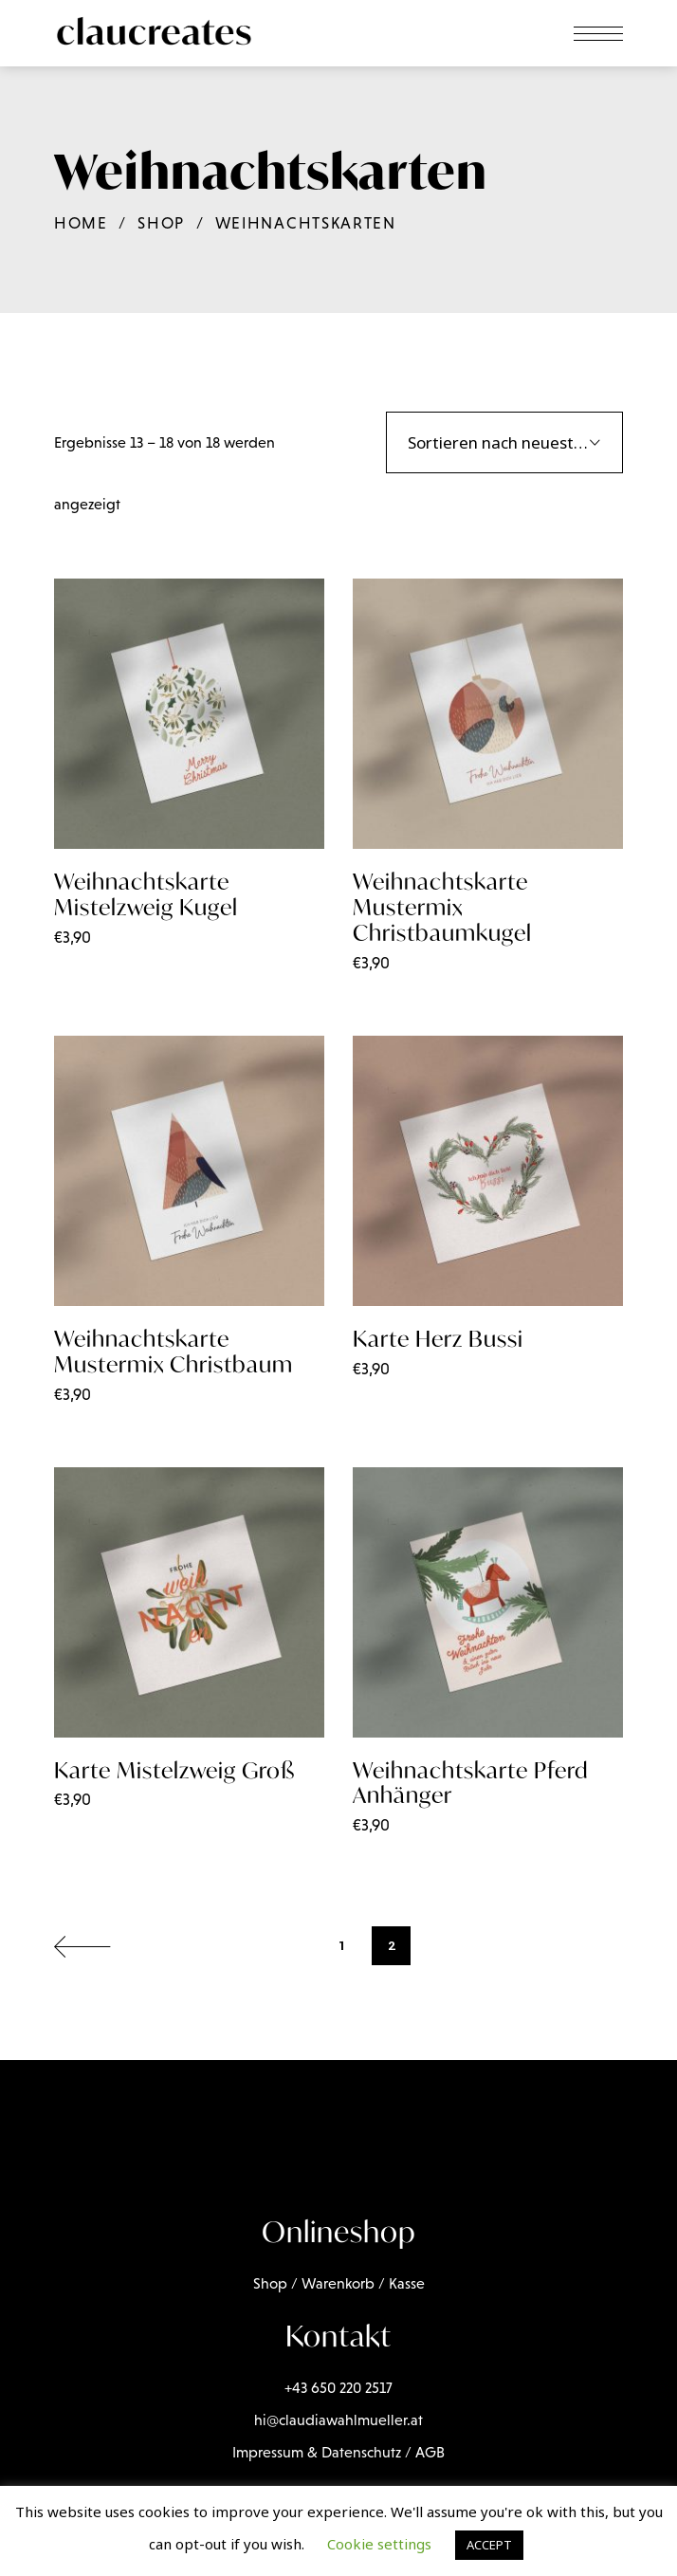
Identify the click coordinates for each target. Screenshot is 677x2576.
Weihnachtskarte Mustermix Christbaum (173, 1351)
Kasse (407, 2283)
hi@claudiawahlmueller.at (338, 2420)
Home (81, 223)
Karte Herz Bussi (438, 1338)
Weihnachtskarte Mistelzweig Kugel (146, 894)
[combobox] (504, 442)
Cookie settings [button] (379, 2543)
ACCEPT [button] (489, 2544)
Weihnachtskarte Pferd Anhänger (471, 1783)
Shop (161, 223)
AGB (430, 2452)
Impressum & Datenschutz (316, 2452)
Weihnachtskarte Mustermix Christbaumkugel (442, 907)
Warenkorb (338, 2283)
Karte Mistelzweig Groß (174, 1770)
